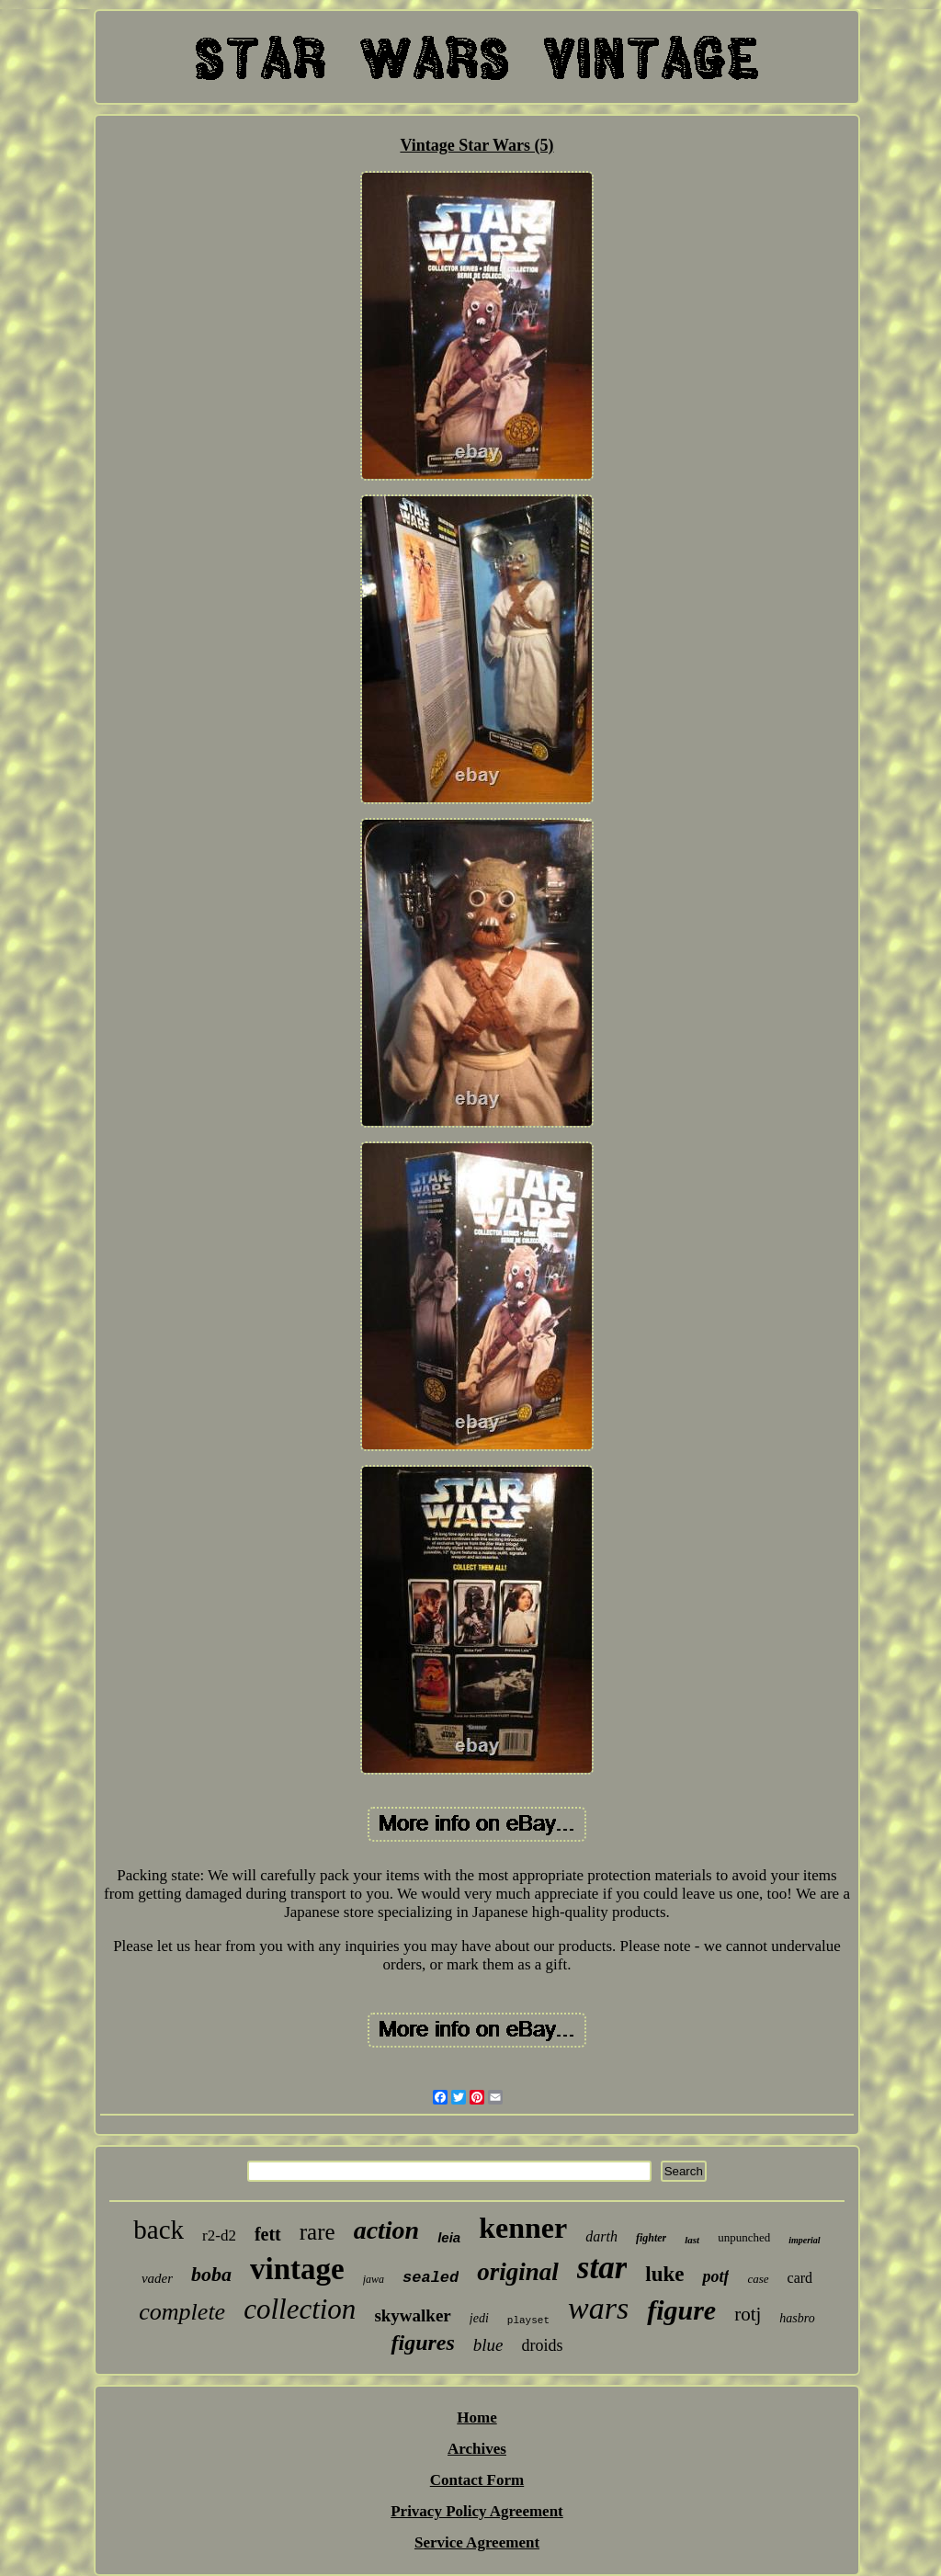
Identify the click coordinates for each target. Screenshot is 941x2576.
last (692, 2239)
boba (211, 2274)
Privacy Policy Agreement (477, 2511)
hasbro (796, 2318)
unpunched (744, 2237)
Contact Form (477, 2480)
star (602, 2268)
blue (488, 2345)
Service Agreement (476, 2542)
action (387, 2230)
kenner (523, 2227)
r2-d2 (219, 2235)
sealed (430, 2278)
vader (157, 2278)
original (518, 2272)
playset (528, 2320)
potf (715, 2276)
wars (598, 2308)
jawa (373, 2279)
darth (601, 2236)
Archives (477, 2448)
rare (317, 2231)
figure (681, 2310)
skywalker (412, 2315)
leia (448, 2237)
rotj (747, 2314)
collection (300, 2309)
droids (542, 2345)
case (757, 2279)
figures (422, 2343)
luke (664, 2274)
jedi (479, 2318)
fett (268, 2234)
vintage (297, 2269)
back (158, 2229)
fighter (651, 2237)
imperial (804, 2240)
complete (182, 2311)
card (800, 2278)
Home (476, 2417)
